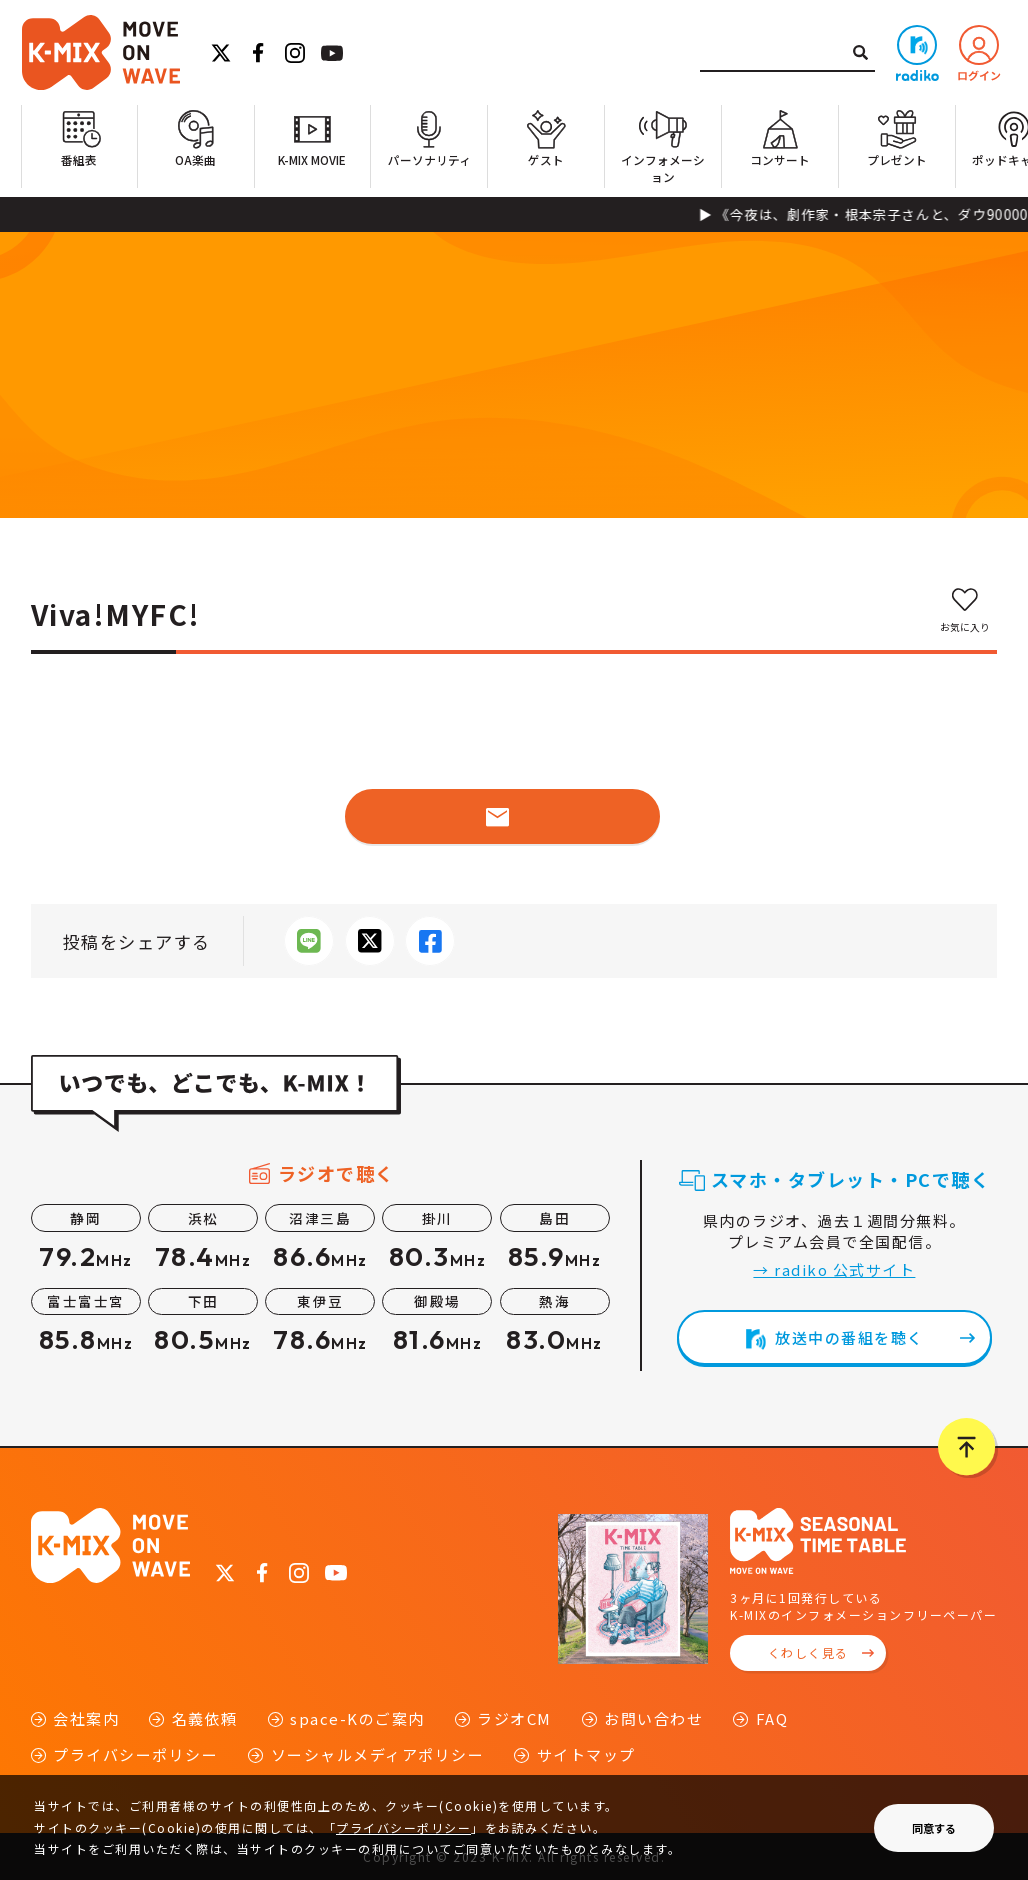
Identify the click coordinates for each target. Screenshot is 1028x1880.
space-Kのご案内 (357, 1718)
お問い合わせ (653, 1718)
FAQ (772, 1718)
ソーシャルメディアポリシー (378, 1754)
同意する (934, 1828)
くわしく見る (808, 1652)
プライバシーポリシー (135, 1754)
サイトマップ (586, 1754)
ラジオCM (514, 1718)
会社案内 (86, 1718)
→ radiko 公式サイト (834, 1269)
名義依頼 (205, 1718)
